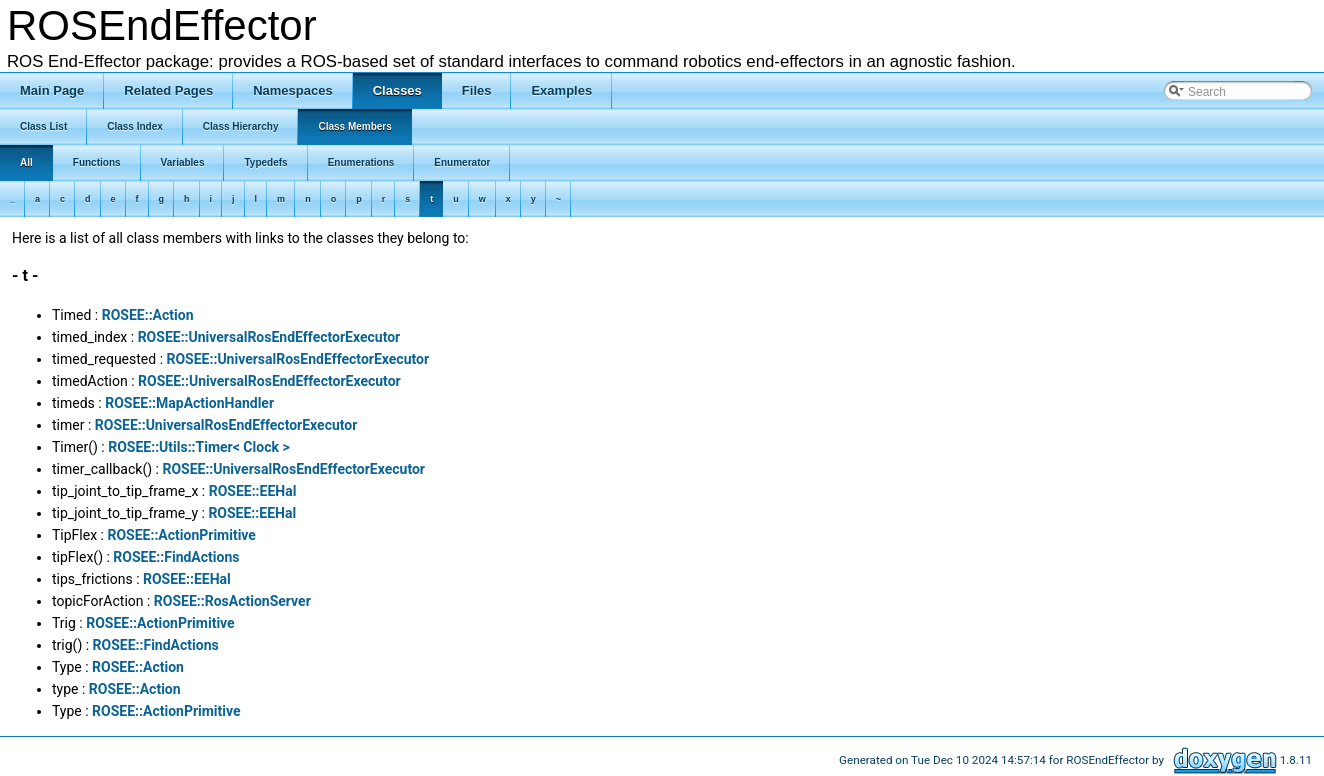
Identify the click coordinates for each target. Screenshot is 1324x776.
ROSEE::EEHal (253, 491)
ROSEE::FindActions (176, 557)
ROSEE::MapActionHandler (189, 403)
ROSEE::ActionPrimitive (181, 535)
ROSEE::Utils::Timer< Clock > (198, 447)
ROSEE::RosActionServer (232, 601)
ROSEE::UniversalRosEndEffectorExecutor (269, 337)
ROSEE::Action (148, 315)
